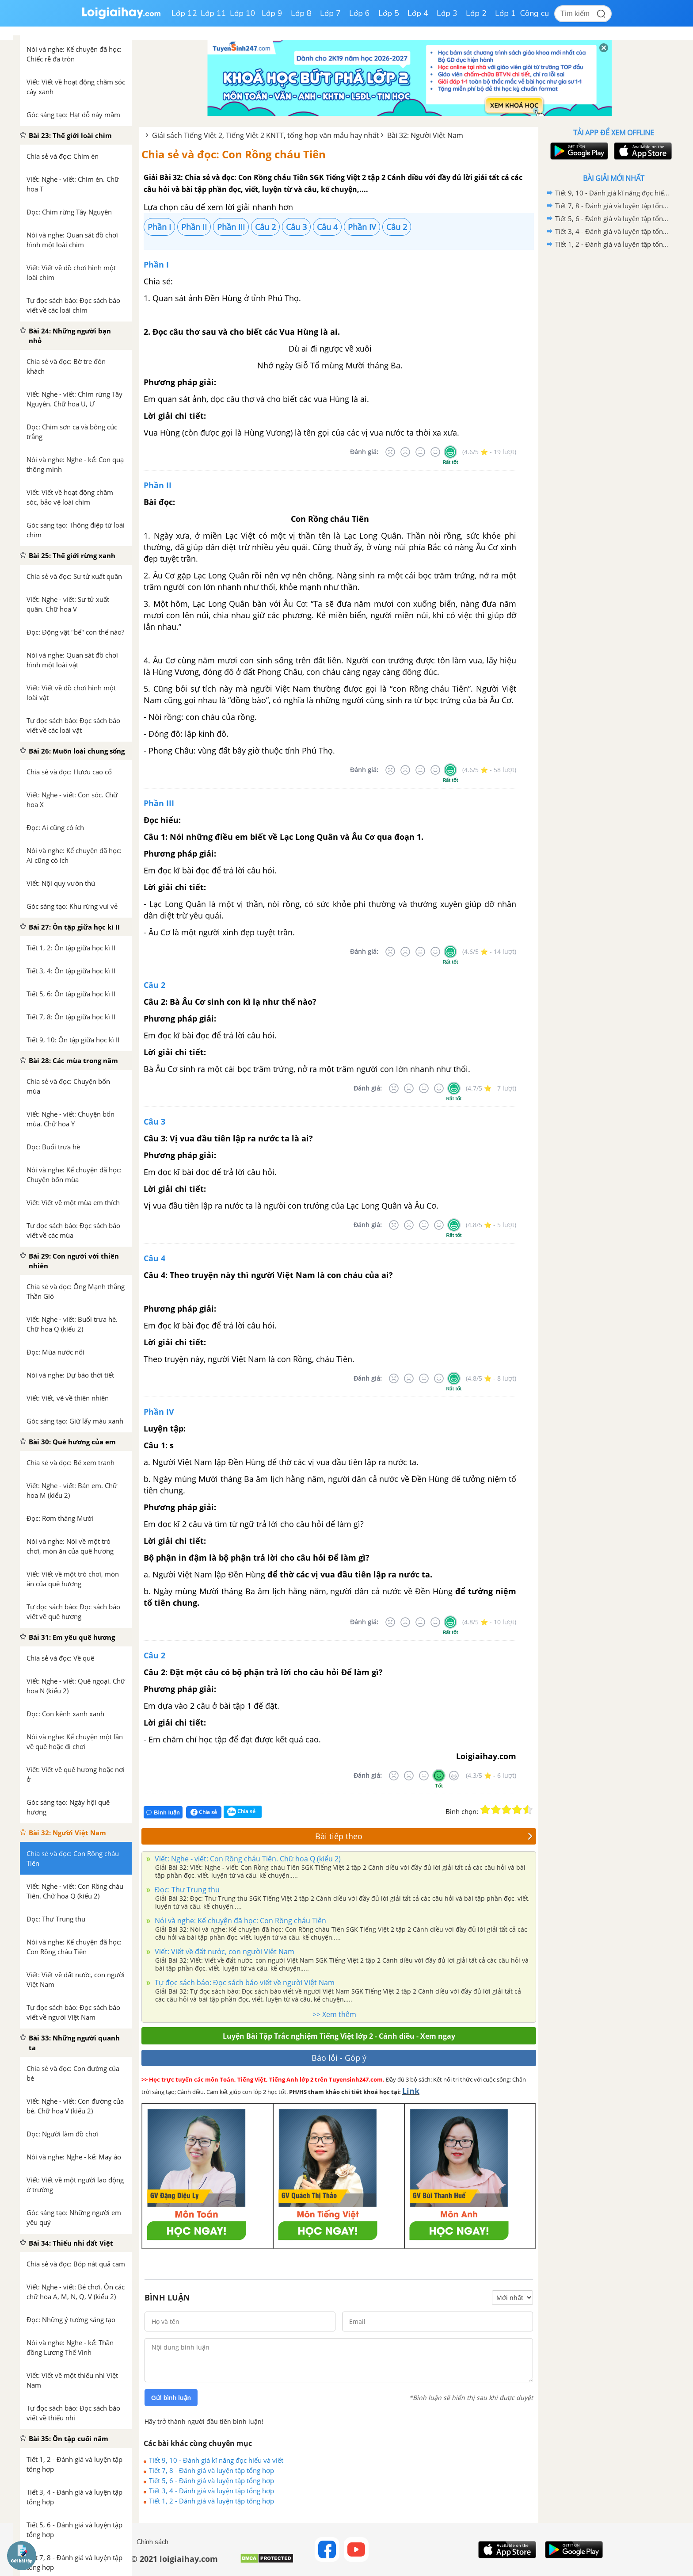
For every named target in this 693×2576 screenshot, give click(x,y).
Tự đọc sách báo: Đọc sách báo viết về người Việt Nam (244, 1982)
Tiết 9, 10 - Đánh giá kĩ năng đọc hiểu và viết (216, 2460)
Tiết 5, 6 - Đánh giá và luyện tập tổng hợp (211, 2480)
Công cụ (534, 13)
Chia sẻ (203, 1812)
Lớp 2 (476, 13)
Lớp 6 (359, 13)
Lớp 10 (242, 13)
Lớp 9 (272, 13)
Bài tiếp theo (424, 1836)
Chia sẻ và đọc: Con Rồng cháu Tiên (233, 154)
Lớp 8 (301, 13)
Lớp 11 (213, 13)
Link (410, 2091)
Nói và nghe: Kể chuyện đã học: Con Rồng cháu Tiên (239, 1920)
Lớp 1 (505, 13)
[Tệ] (405, 452)
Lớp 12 (184, 13)
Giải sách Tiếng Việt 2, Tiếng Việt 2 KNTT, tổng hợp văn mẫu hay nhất (265, 135)
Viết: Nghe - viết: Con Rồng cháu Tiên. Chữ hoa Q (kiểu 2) (247, 1859)
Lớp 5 (388, 13)
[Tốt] (435, 452)
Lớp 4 (417, 13)
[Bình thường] (420, 452)
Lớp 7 (330, 13)
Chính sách (152, 2542)
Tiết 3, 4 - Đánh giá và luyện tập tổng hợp (211, 2490)
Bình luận (163, 1812)
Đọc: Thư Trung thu (186, 1890)
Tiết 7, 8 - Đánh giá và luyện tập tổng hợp (211, 2470)
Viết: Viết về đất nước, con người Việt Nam (223, 1951)
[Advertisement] (613, 391)
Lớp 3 (447, 13)
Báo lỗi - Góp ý (339, 2057)
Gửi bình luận (171, 2397)
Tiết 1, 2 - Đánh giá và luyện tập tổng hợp (211, 2500)
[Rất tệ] (390, 452)
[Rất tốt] (450, 452)
